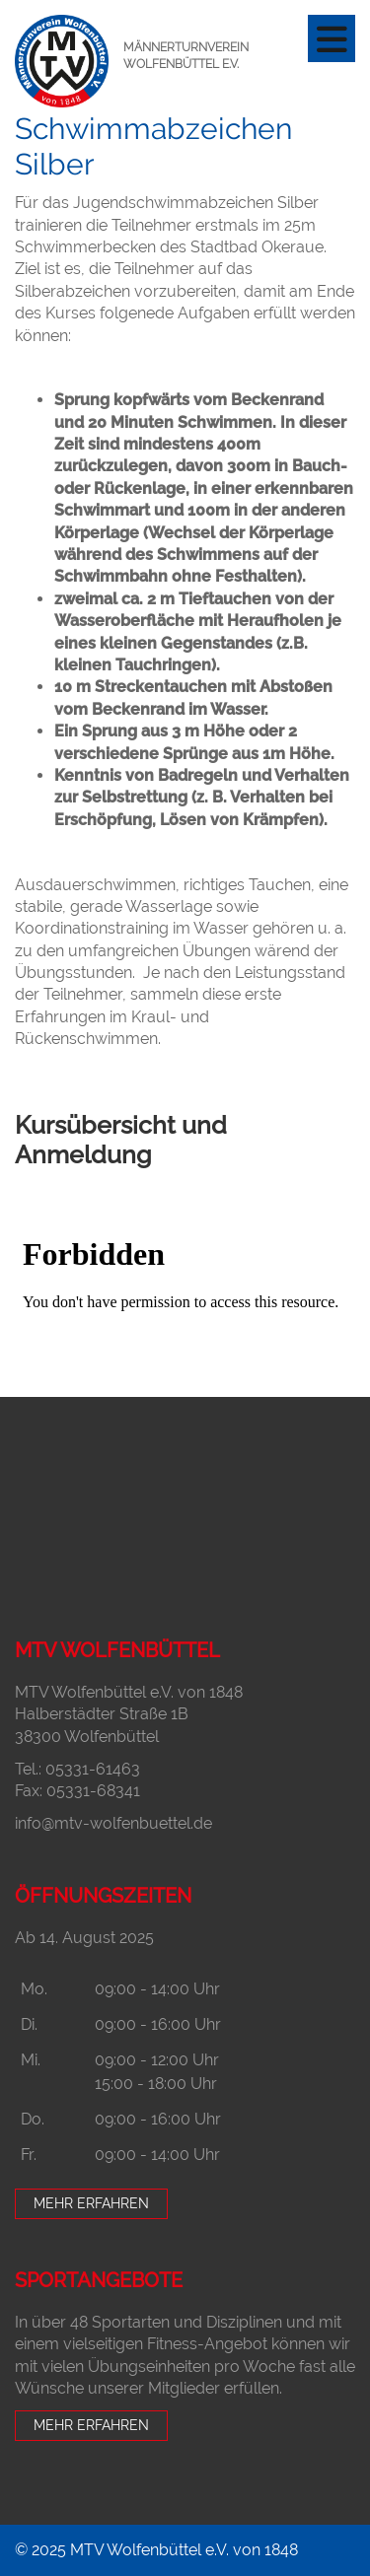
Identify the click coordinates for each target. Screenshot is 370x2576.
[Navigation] (331, 38)
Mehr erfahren (91, 2203)
